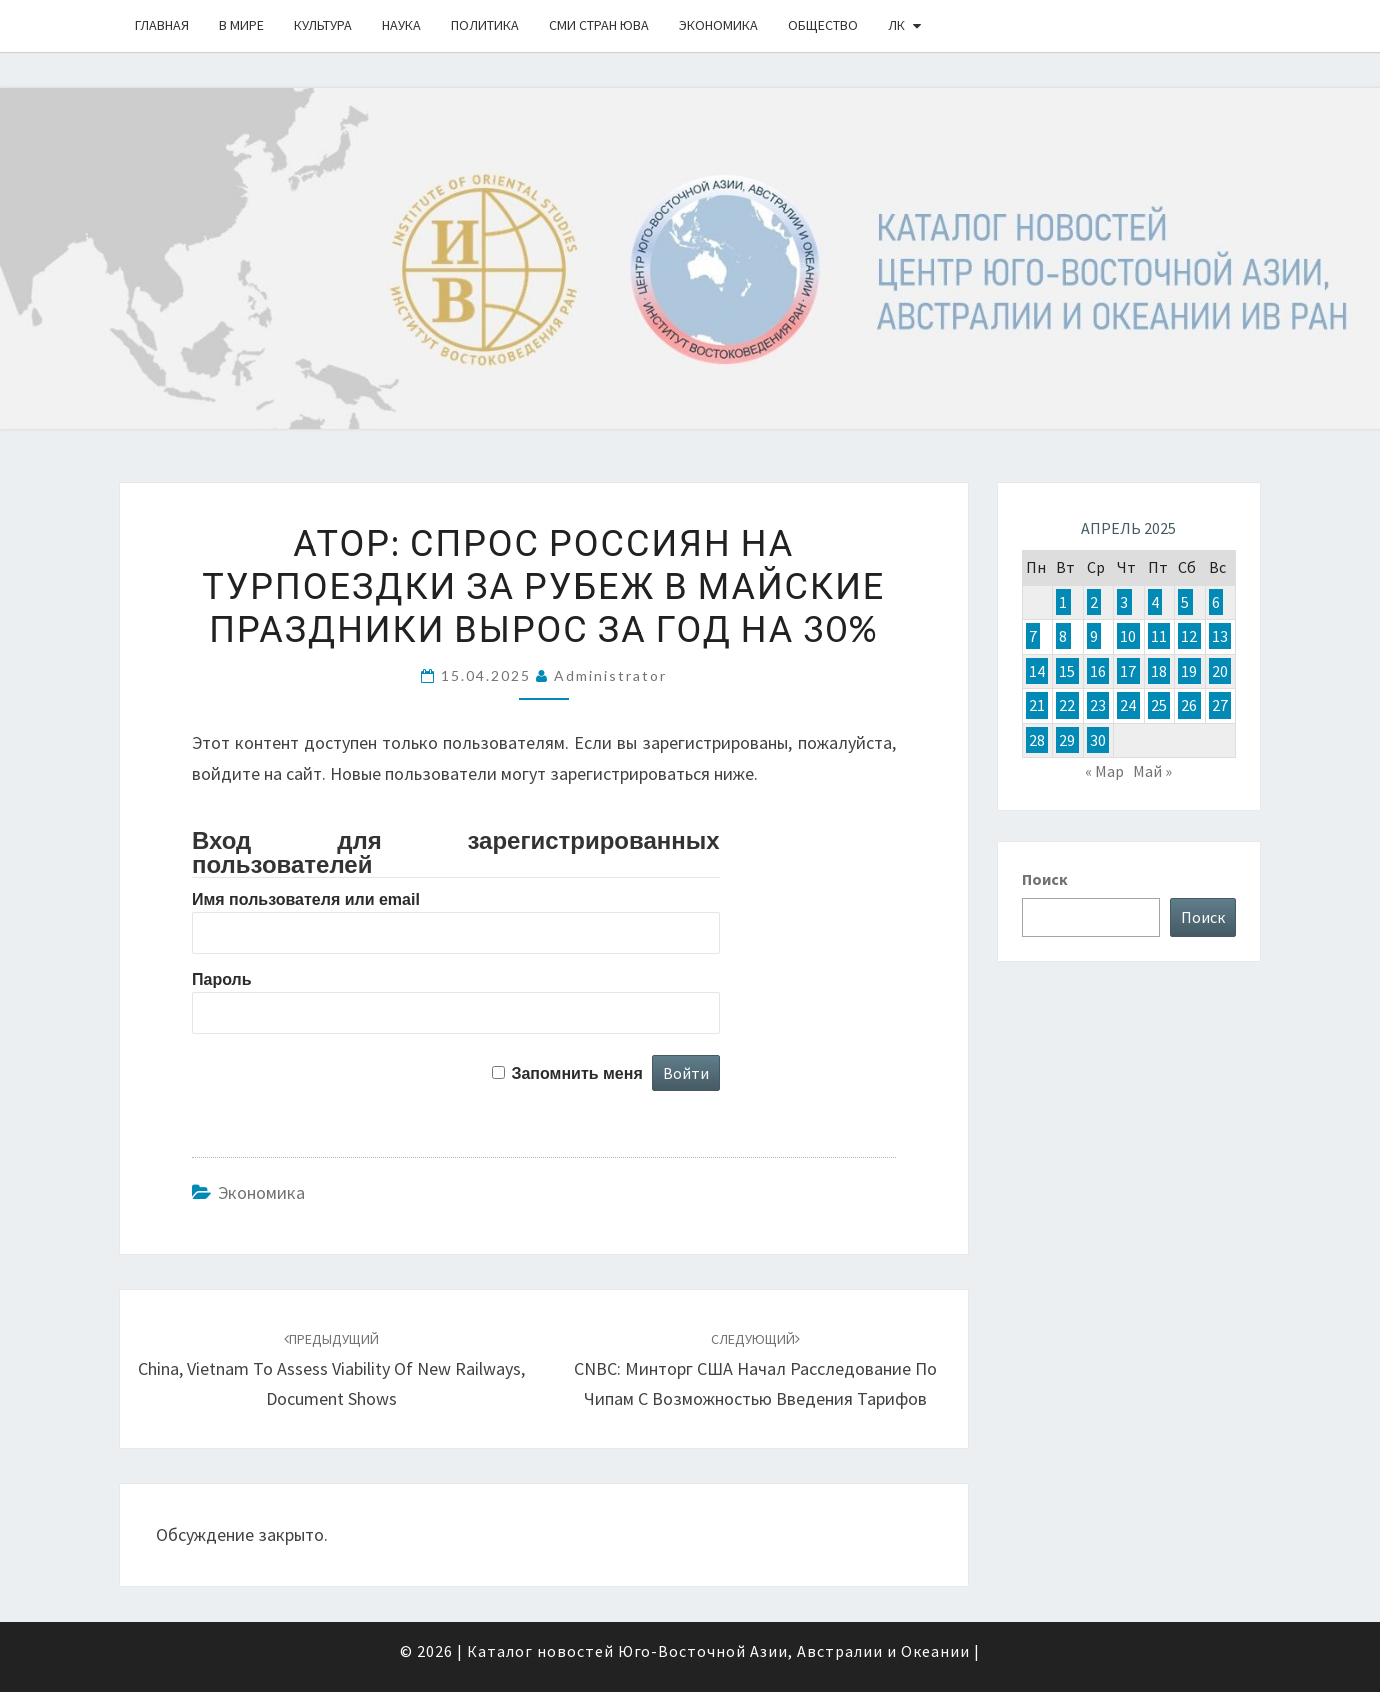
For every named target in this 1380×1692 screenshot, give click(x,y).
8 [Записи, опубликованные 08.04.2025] (1063, 636)
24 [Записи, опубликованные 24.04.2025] (1128, 705)
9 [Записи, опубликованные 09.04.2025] (1094, 636)
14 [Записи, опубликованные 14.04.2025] (1037, 671)
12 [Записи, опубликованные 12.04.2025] (1189, 636)
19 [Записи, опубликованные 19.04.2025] (1189, 671)
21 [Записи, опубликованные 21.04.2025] (1037, 705)
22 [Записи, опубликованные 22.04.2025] (1067, 705)
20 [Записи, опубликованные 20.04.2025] (1220, 671)
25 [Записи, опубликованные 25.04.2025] (1159, 705)
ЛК (896, 25)
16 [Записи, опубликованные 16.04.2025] (1098, 671)
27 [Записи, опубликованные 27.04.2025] (1220, 705)
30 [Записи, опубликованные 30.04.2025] (1098, 740)
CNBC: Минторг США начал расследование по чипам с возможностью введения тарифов (755, 1370)
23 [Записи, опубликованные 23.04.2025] (1098, 705)
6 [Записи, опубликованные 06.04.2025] (1216, 602)
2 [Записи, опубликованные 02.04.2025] (1094, 602)
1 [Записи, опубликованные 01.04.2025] (1063, 602)
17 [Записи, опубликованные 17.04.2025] (1128, 671)
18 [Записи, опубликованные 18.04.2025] (1159, 671)
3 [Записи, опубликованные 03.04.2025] (1124, 602)
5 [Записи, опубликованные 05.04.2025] (1185, 602)
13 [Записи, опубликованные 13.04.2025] (1220, 636)
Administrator (610, 675)
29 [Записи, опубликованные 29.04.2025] (1067, 740)
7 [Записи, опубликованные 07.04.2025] (1033, 636)
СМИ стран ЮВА (599, 25)
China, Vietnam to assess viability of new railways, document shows (331, 1370)
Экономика (718, 25)
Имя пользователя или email (306, 899)
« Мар (1104, 771)
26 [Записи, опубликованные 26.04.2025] (1189, 705)
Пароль (222, 979)
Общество (823, 25)
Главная (162, 25)
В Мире (241, 25)
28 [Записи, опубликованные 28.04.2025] (1037, 740)
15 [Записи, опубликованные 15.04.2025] (1067, 671)
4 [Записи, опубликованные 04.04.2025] (1155, 602)
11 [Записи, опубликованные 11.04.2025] (1159, 636)
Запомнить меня (576, 1073)
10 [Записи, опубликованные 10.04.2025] (1128, 636)
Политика (485, 25)
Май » (1152, 771)
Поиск (1045, 879)
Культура (323, 25)
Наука (401, 25)
